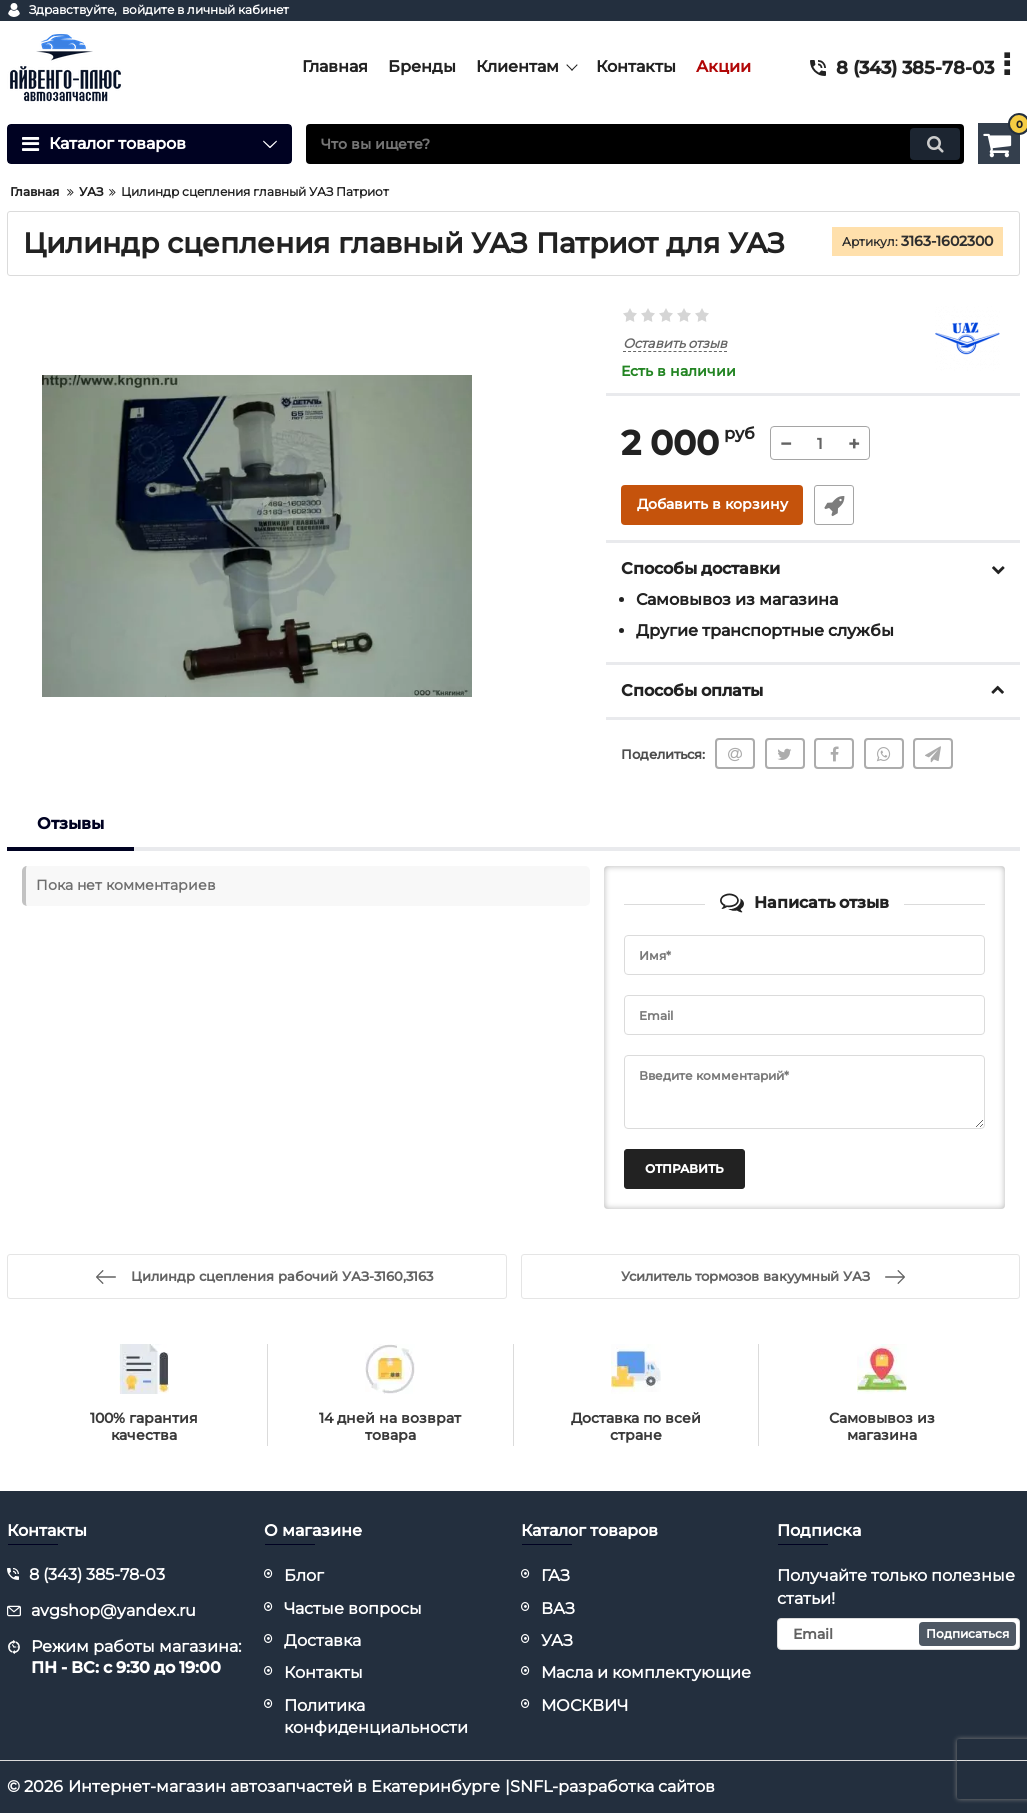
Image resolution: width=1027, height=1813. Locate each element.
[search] (635, 144)
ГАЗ (555, 1575)
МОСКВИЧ (584, 1705)
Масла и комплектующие (646, 1672)
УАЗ (557, 1640)
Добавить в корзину (712, 505)
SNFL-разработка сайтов (612, 1786)
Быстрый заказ (833, 505)
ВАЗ (558, 1608)
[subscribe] (898, 1634)
